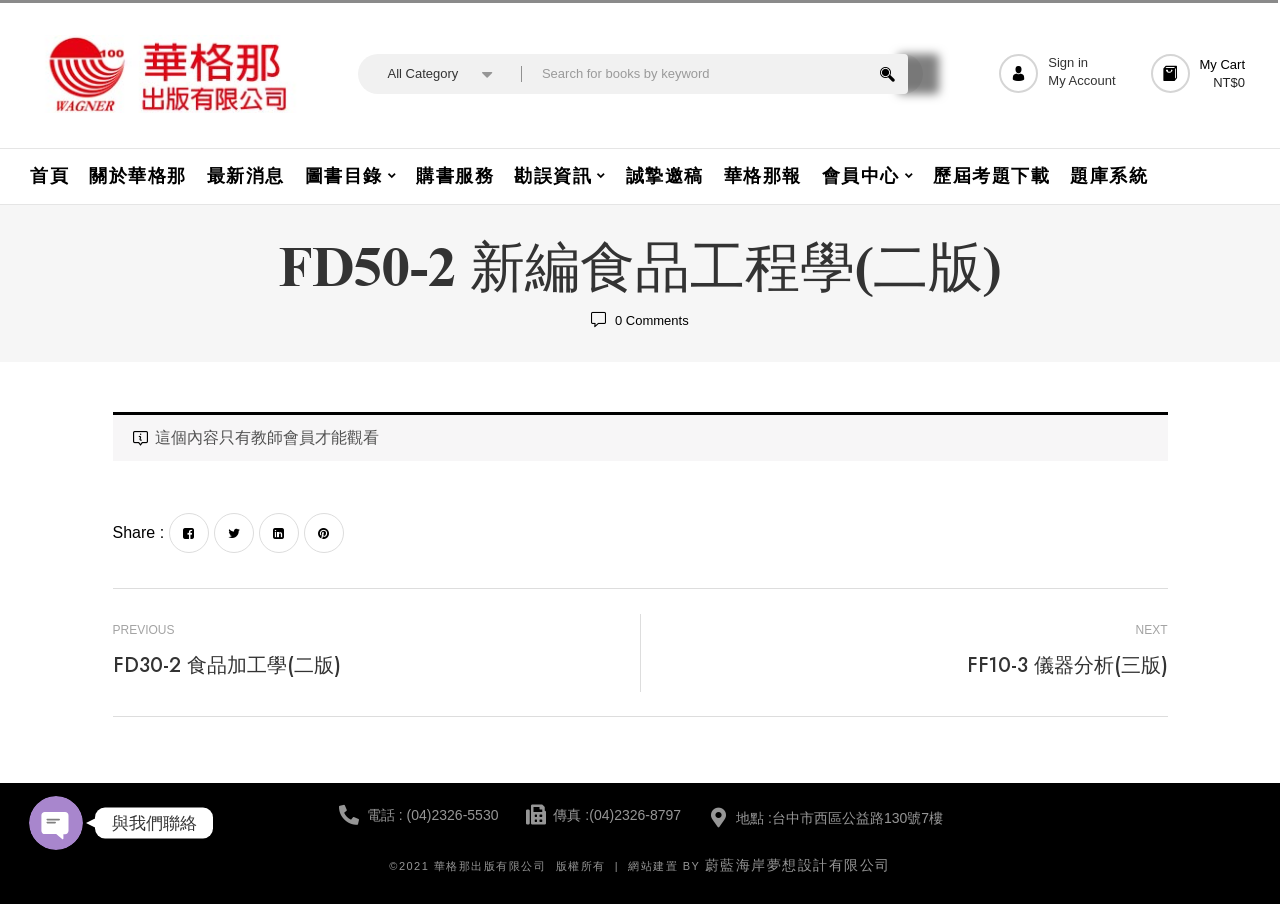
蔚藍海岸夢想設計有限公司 (798, 865)
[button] (1201, 73)
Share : (139, 532)
